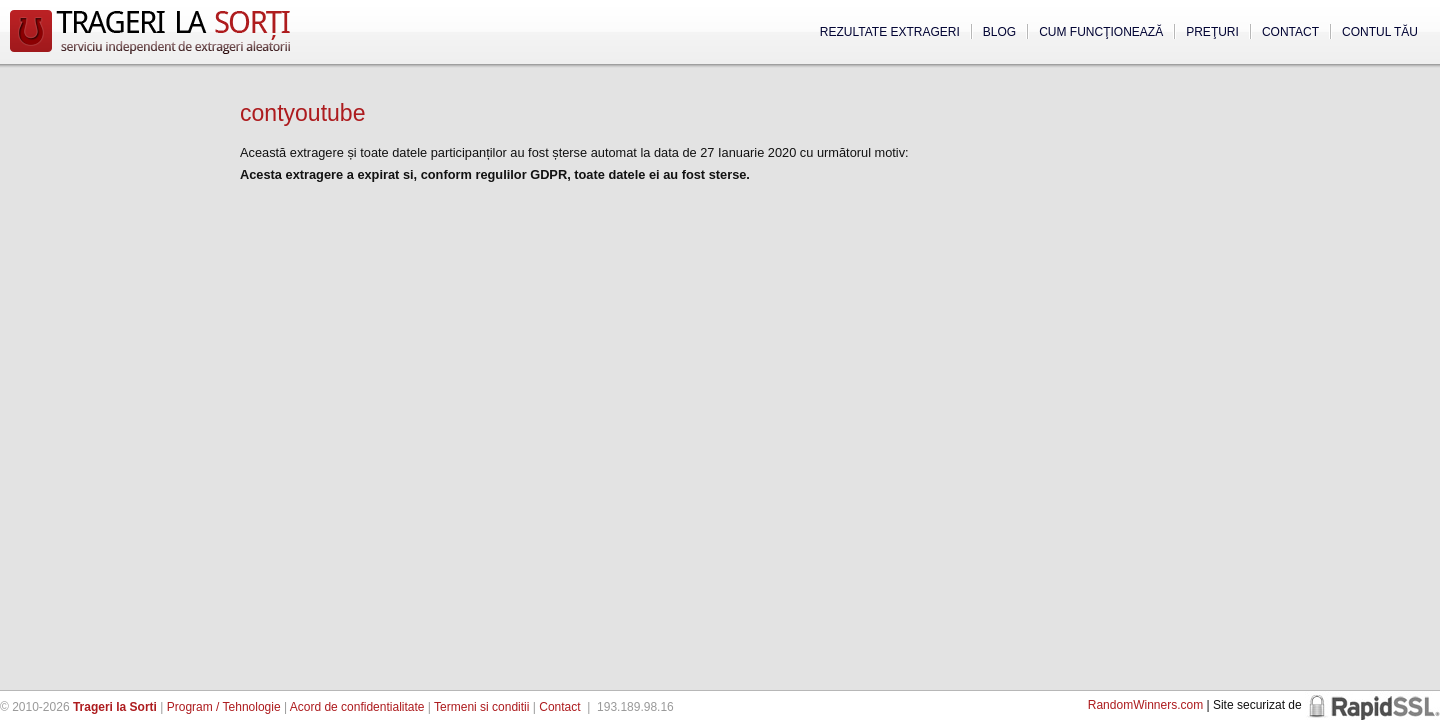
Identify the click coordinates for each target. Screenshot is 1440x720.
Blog (999, 32)
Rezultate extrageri (890, 32)
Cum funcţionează (1101, 32)
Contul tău (1380, 32)
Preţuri (1212, 32)
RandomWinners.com (1145, 705)
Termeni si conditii (481, 707)
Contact (1290, 32)
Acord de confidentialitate (357, 707)
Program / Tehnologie (224, 707)
